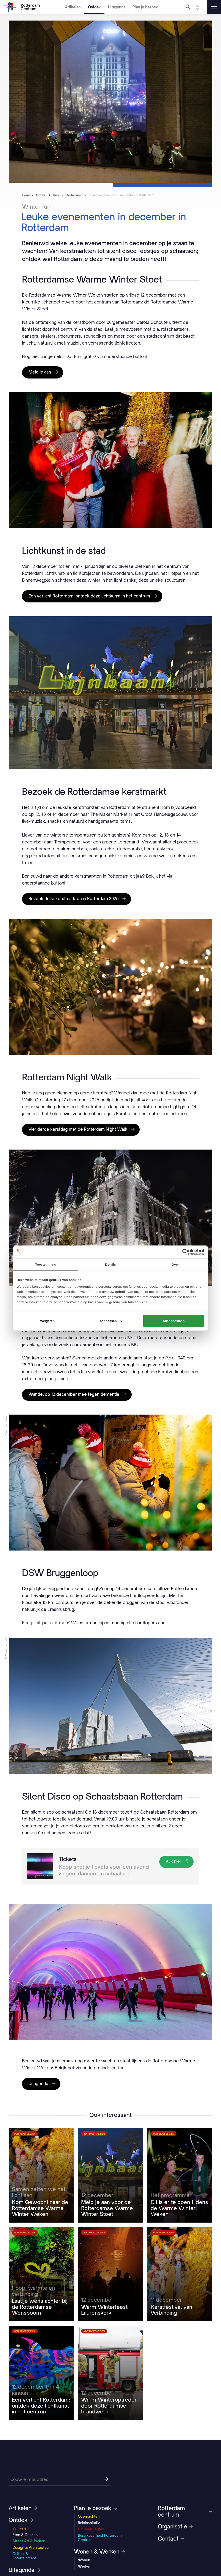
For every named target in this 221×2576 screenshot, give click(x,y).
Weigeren (47, 1321)
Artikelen (73, 7)
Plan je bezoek (145, 7)
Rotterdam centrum (185, 2511)
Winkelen (20, 2528)
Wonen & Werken (99, 2551)
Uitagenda (116, 7)
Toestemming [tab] (45, 1264)
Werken (84, 2566)
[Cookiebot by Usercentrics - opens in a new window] (185, 1252)
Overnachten (88, 2516)
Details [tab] (110, 1264)
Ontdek (94, 7)
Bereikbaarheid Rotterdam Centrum (100, 2537)
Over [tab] (175, 1264)
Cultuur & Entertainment (24, 2556)
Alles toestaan (174, 1321)
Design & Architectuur (31, 2547)
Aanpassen (110, 1321)
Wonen (84, 2560)
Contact (171, 2538)
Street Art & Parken (29, 2541)
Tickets (68, 1859)
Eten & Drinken (25, 2535)
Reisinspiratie (89, 2523)
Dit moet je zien (91, 2529)
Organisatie (175, 2526)
